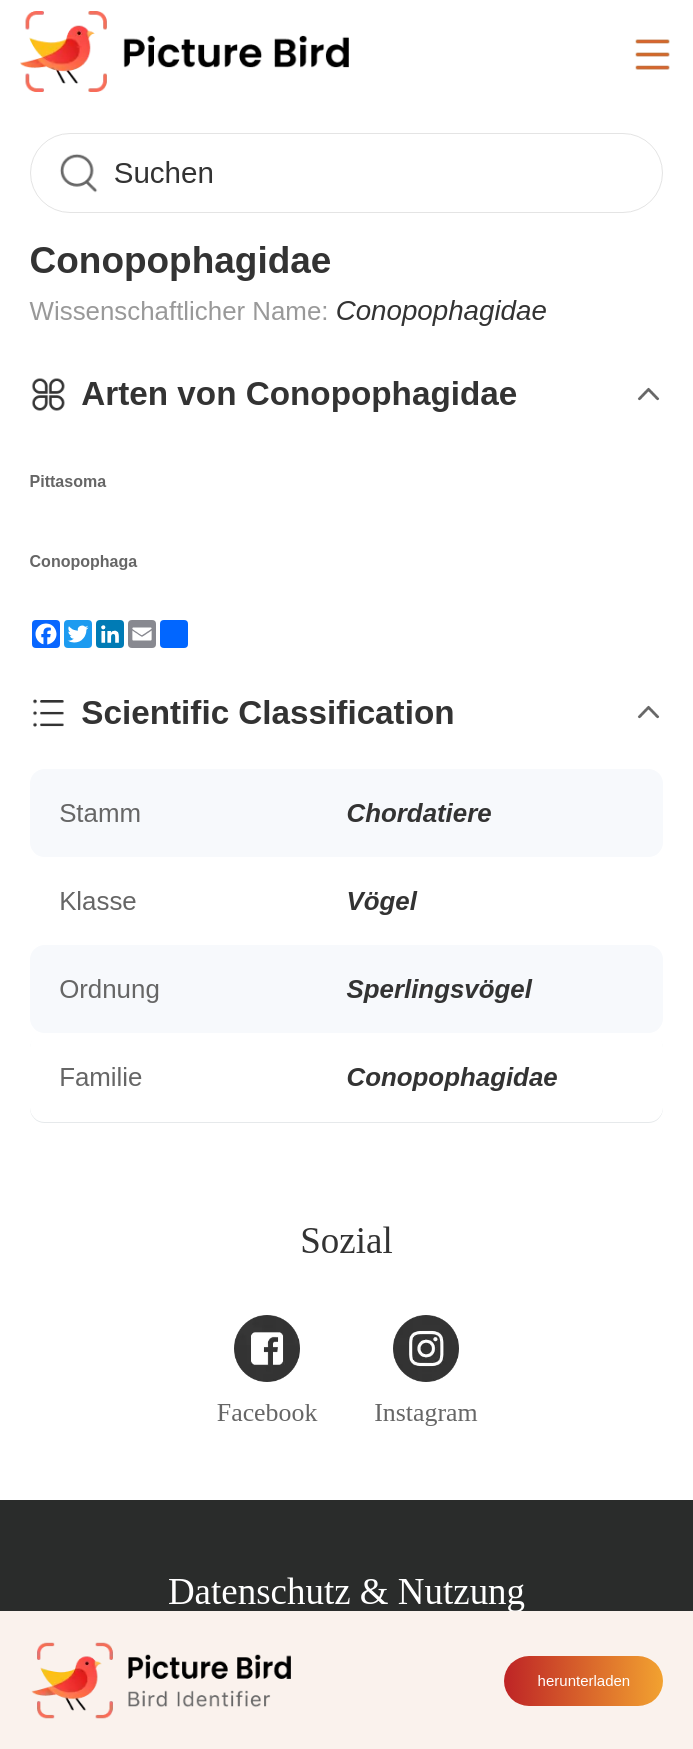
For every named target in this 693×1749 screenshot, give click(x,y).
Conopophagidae (452, 1077)
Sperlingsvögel (439, 989)
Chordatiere (419, 813)
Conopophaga (84, 561)
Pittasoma (68, 481)
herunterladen (584, 1680)
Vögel (382, 901)
